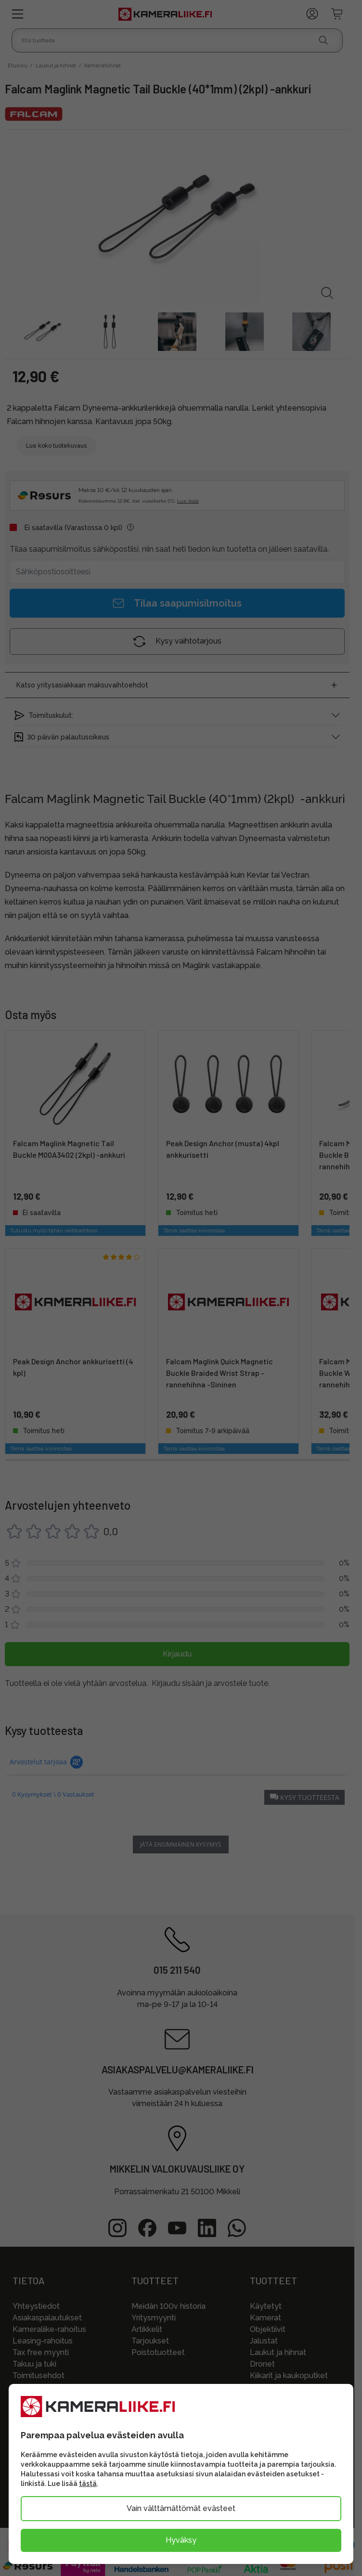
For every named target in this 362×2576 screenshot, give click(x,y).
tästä (88, 2483)
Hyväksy (181, 2540)
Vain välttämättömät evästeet (181, 2508)
